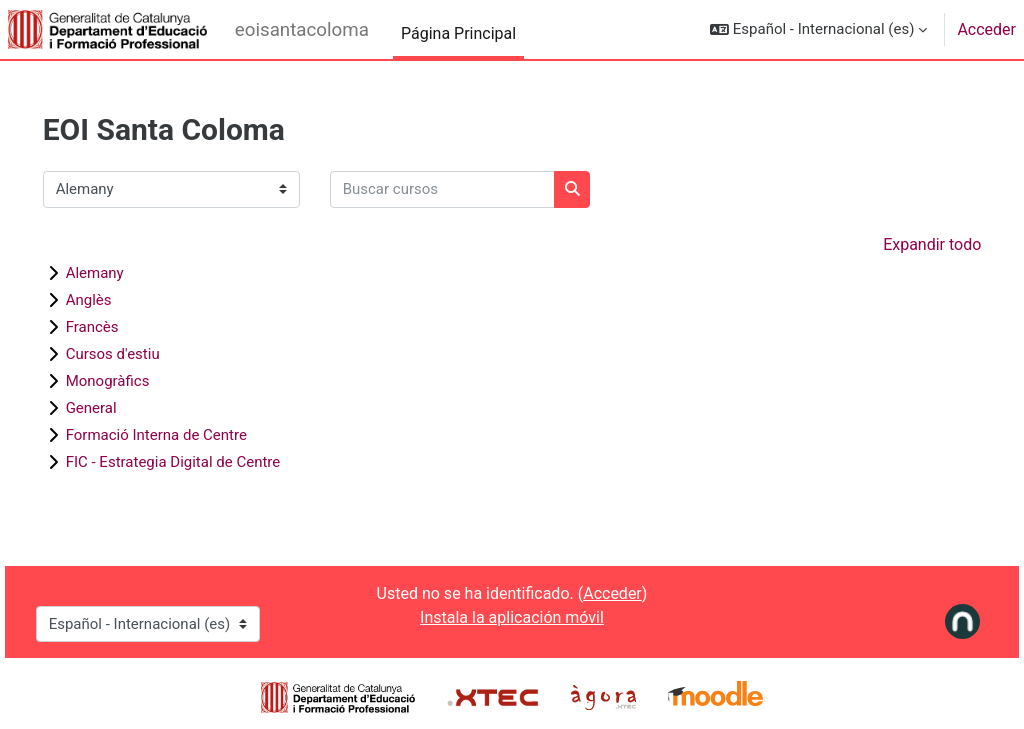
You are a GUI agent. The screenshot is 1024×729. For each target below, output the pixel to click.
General (119, 408)
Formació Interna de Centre (184, 435)
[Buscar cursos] (470, 189)
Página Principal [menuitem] (458, 33)
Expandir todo (904, 244)
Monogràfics (136, 381)
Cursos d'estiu (141, 354)
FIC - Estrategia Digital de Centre (201, 462)
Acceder (986, 29)
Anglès (117, 300)
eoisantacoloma (302, 30)
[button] (818, 29)
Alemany (123, 273)
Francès (120, 327)
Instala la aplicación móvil (512, 617)
